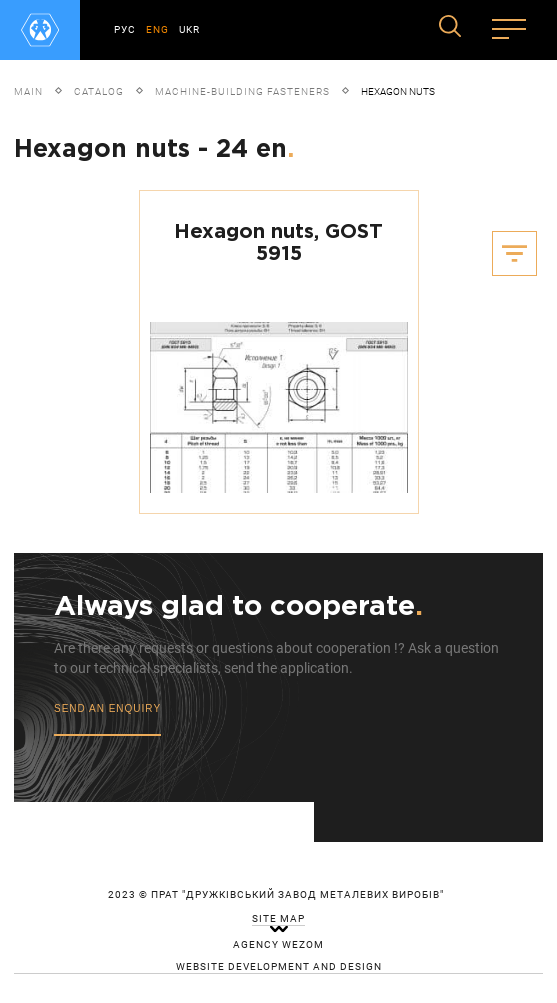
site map (278, 919)
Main (28, 91)
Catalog (99, 91)
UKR (189, 29)
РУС (125, 29)
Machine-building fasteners (242, 91)
